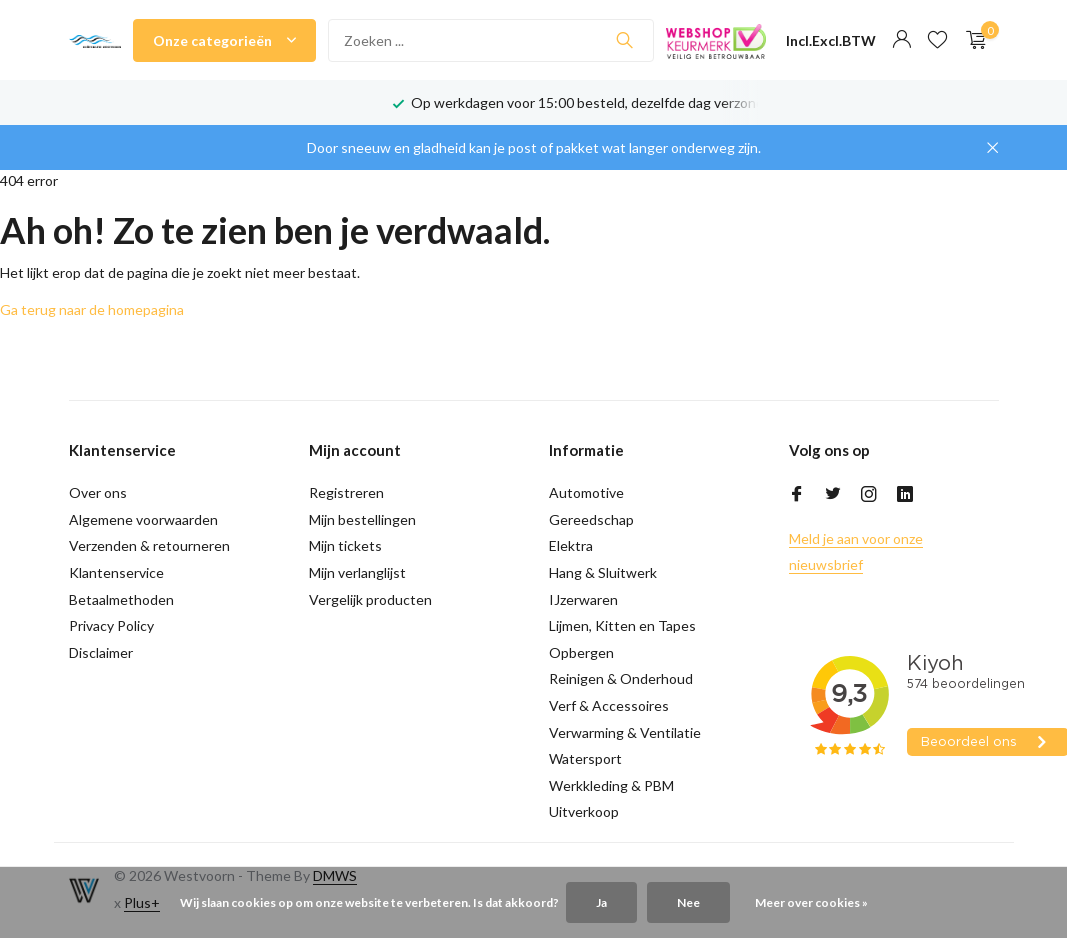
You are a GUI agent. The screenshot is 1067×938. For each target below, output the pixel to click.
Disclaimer (101, 652)
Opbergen (581, 652)
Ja (601, 902)
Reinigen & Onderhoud (621, 678)
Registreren (346, 492)
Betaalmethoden (121, 599)
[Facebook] (797, 495)
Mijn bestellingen (362, 519)
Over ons (98, 492)
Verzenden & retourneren (149, 545)
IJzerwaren (583, 599)
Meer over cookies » (811, 902)
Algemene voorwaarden (143, 519)
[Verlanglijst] (937, 40)
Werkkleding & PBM (611, 785)
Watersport (585, 758)
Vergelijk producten (370, 599)
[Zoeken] (491, 40)
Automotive (586, 492)
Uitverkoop (584, 811)
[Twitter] (833, 495)
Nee (688, 902)
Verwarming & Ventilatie (625, 732)
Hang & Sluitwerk (603, 572)
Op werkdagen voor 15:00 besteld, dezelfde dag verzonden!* (601, 102)
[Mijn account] (901, 40)
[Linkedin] (905, 495)
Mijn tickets (345, 545)
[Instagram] (869, 495)
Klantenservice (116, 572)
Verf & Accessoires (609, 705)
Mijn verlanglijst (357, 572)
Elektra (571, 545)
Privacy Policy (111, 625)
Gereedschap (591, 519)
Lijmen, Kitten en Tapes (622, 625)
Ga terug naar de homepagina (92, 309)
